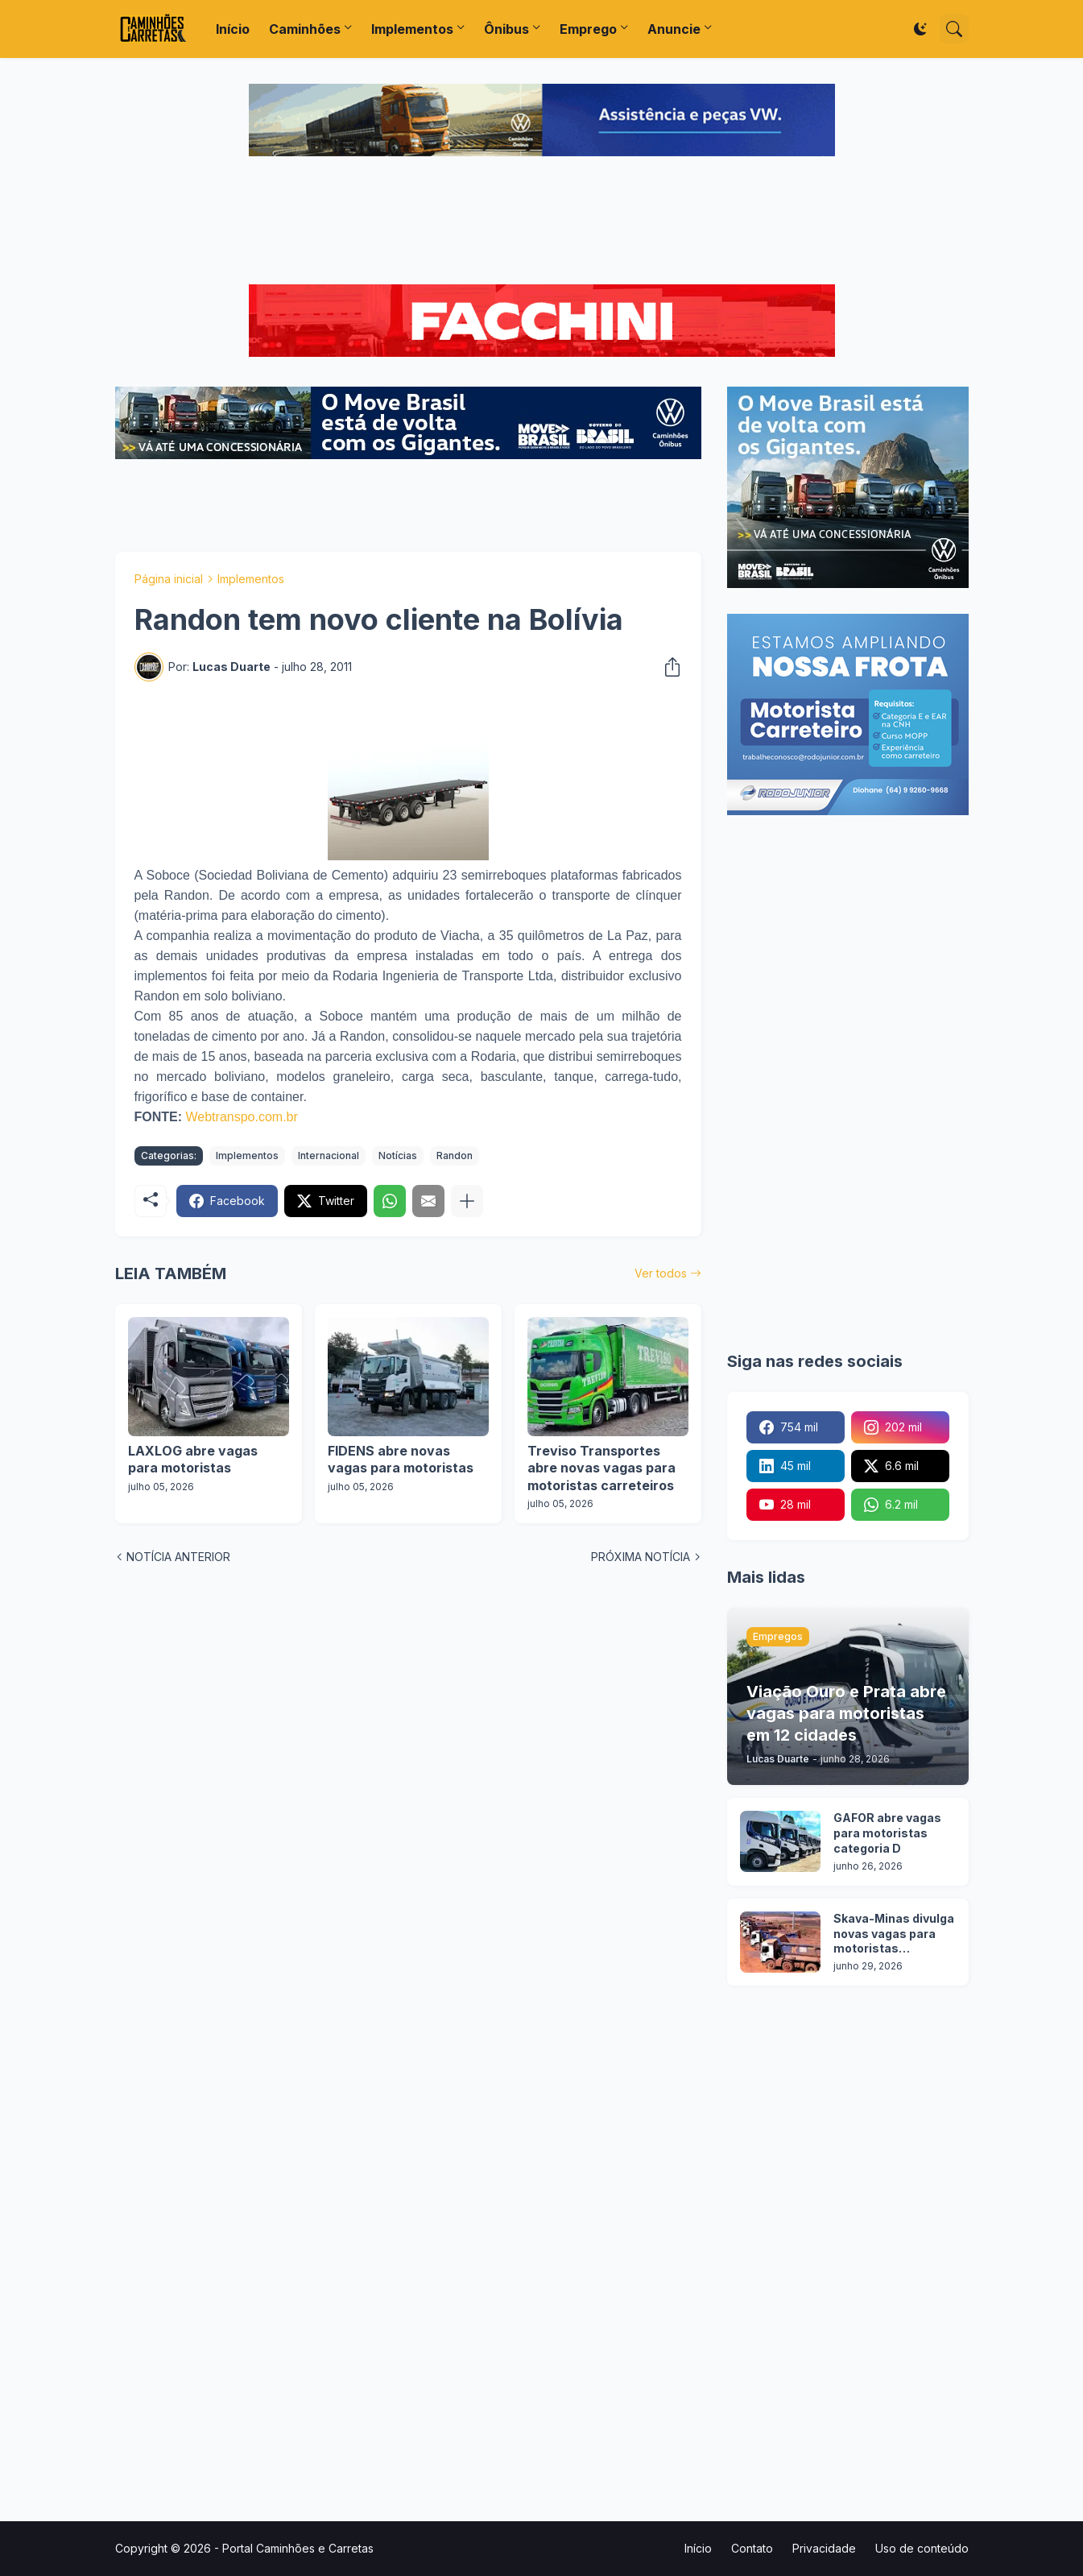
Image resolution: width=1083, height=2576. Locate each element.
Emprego (588, 29)
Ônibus (506, 29)
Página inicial (168, 579)
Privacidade (824, 2548)
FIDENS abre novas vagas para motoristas (400, 1459)
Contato (752, 2548)
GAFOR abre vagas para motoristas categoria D (887, 1833)
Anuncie (674, 29)
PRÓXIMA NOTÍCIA (640, 1556)
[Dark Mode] (920, 28)
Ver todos (661, 1273)
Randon (454, 1155)
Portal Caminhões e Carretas (298, 2548)
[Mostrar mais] (467, 1201)
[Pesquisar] (954, 28)
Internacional (328, 1155)
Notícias (397, 1155)
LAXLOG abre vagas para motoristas (193, 1459)
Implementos (412, 29)
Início (233, 29)
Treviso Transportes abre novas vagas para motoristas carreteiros (601, 1468)
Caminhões (305, 29)
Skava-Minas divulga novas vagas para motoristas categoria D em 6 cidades (893, 1934)
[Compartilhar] (667, 666)
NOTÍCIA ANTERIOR (178, 1556)
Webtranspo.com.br (242, 1117)
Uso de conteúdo (922, 2548)
